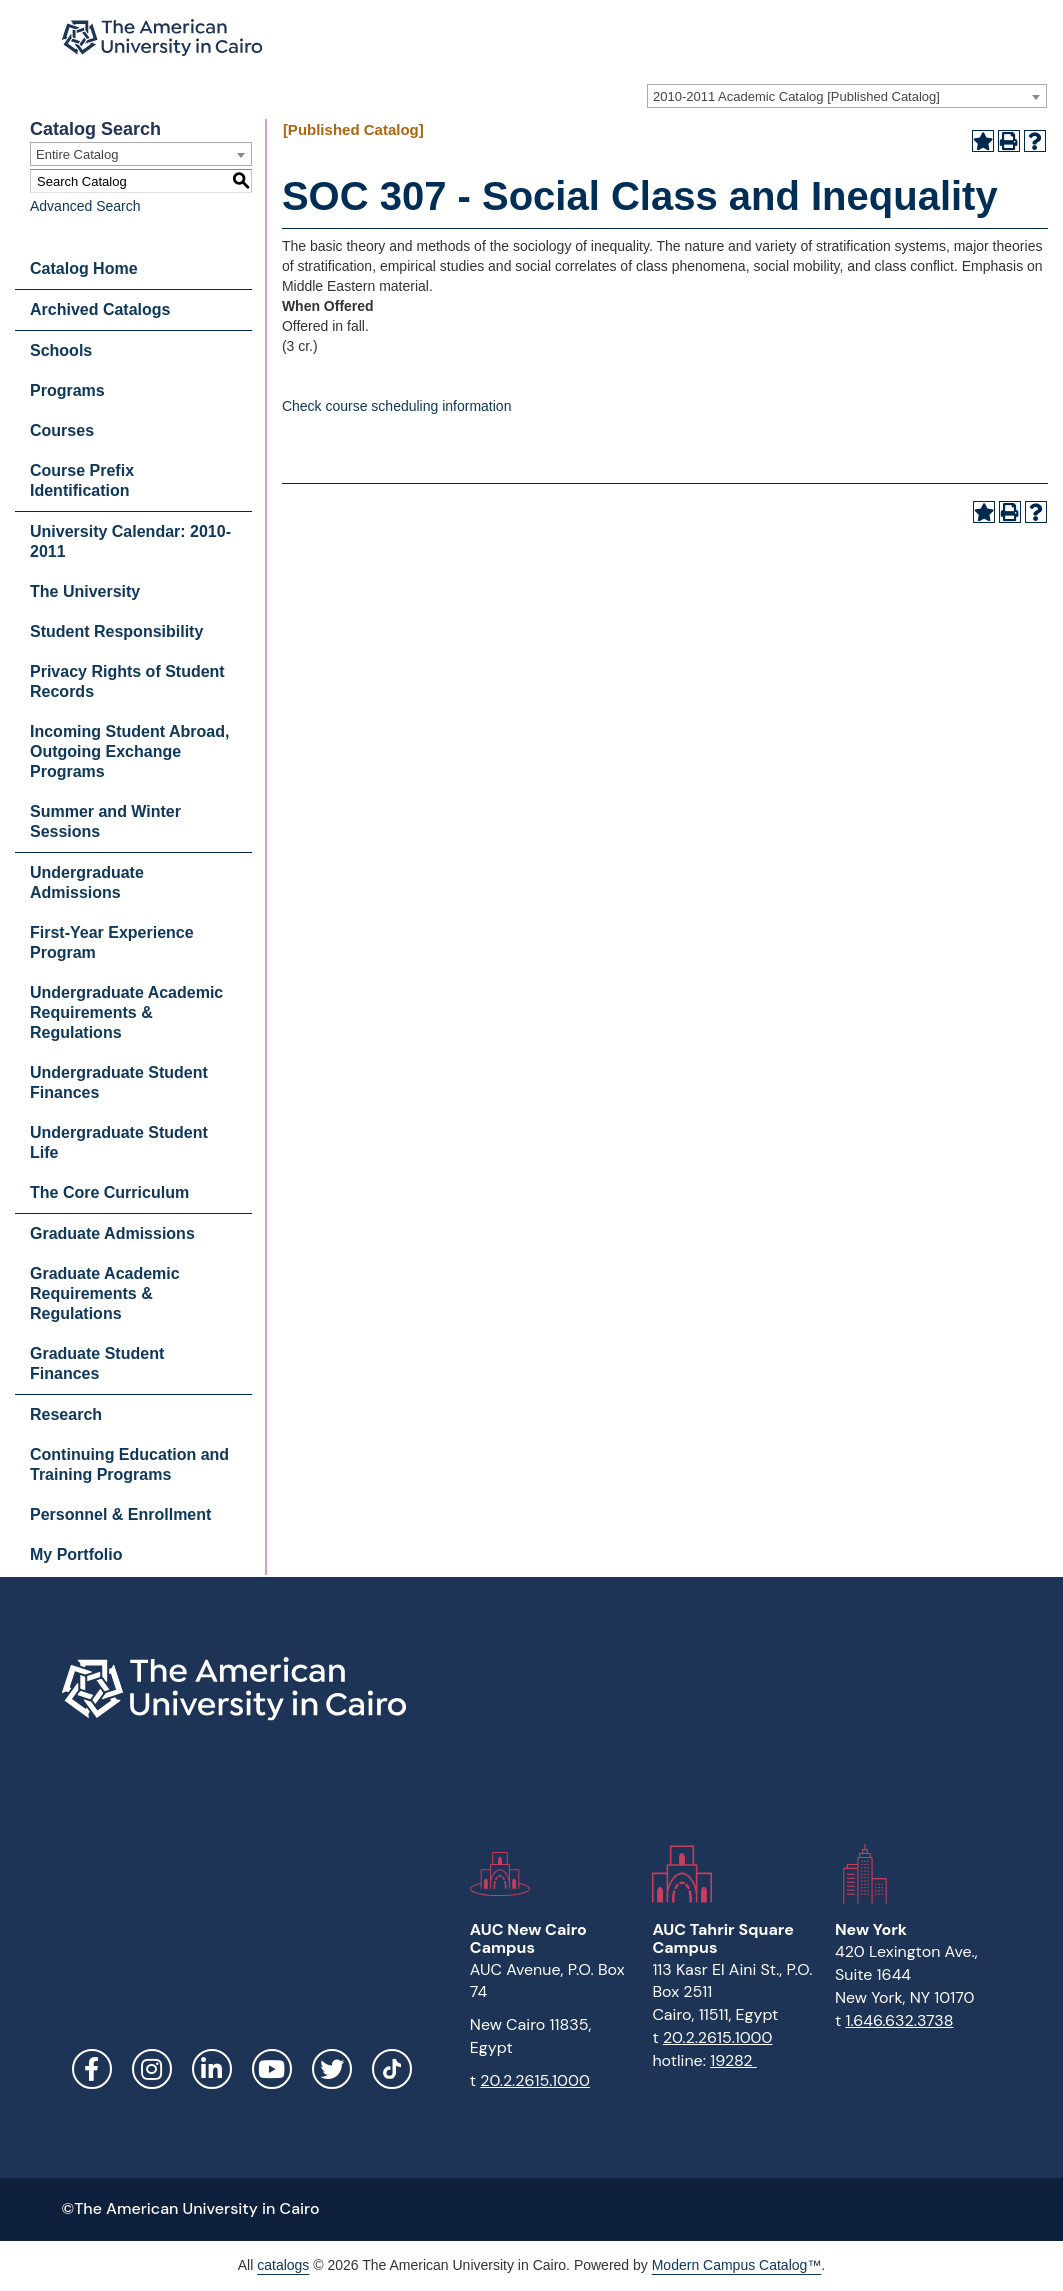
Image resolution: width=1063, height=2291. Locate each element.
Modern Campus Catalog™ (737, 2265)
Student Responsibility (116, 631)
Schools (61, 350)
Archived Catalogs (100, 309)
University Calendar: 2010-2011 (130, 541)
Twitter (332, 2069)
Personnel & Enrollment (120, 1514)
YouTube (272, 2069)
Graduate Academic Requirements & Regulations (105, 1293)
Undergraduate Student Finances (119, 1082)
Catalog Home (84, 268)
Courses (62, 430)
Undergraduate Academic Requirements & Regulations (126, 1012)
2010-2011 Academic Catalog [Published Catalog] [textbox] (796, 96)
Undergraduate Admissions (87, 882)
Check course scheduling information (397, 406)
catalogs (283, 2265)
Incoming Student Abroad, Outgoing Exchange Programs (129, 751)
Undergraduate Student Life (119, 1142)
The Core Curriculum (109, 1192)
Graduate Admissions (112, 1233)
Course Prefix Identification (82, 480)
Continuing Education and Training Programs (129, 1464)
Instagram (152, 2069)
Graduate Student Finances (97, 1363)
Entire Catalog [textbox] (77, 154)
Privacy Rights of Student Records (127, 681)
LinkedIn (212, 2069)
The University (85, 591)
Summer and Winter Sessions (105, 821)
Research (66, 1414)
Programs (67, 390)
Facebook (92, 2069)
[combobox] (847, 96)
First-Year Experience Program (112, 942)
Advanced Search (85, 206)
